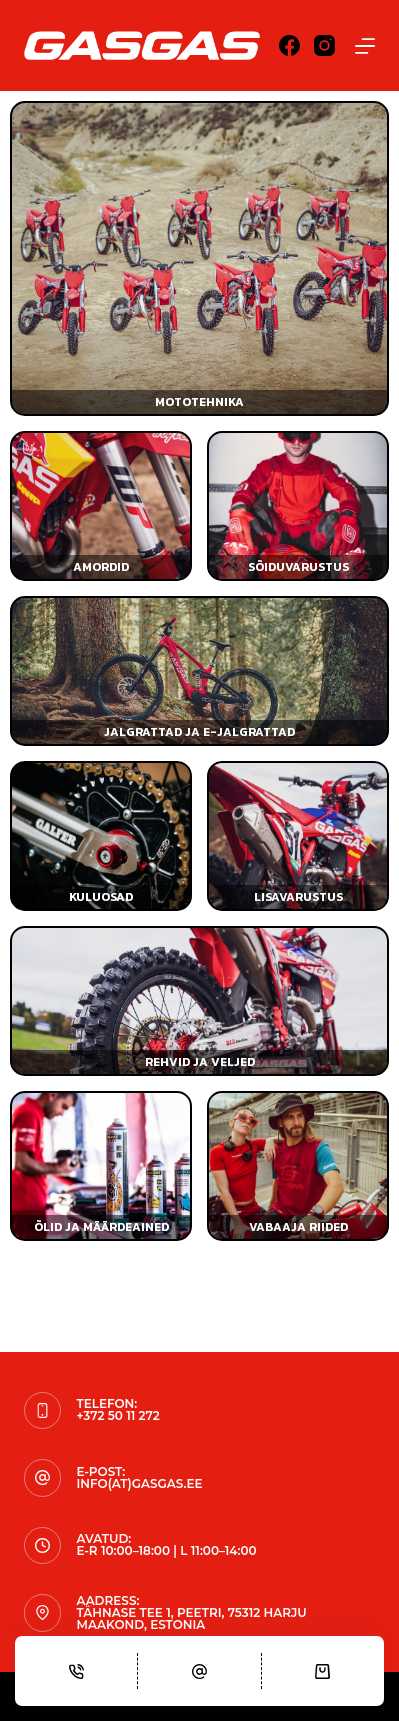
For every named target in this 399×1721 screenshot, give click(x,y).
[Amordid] (101, 506)
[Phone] (76, 1671)
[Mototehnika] (199, 258)
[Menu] (365, 46)
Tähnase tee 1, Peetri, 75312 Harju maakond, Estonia (191, 1618)
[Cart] (323, 1671)
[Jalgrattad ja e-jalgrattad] (199, 671)
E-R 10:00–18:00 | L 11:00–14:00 (166, 1550)
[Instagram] (324, 45)
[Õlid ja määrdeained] (101, 1166)
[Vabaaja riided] (298, 1166)
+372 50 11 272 (117, 1415)
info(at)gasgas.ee (139, 1483)
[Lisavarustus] (298, 836)
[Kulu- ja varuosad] (101, 836)
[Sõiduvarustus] (298, 506)
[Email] (199, 1671)
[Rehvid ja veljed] (199, 1001)
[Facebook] (289, 45)
